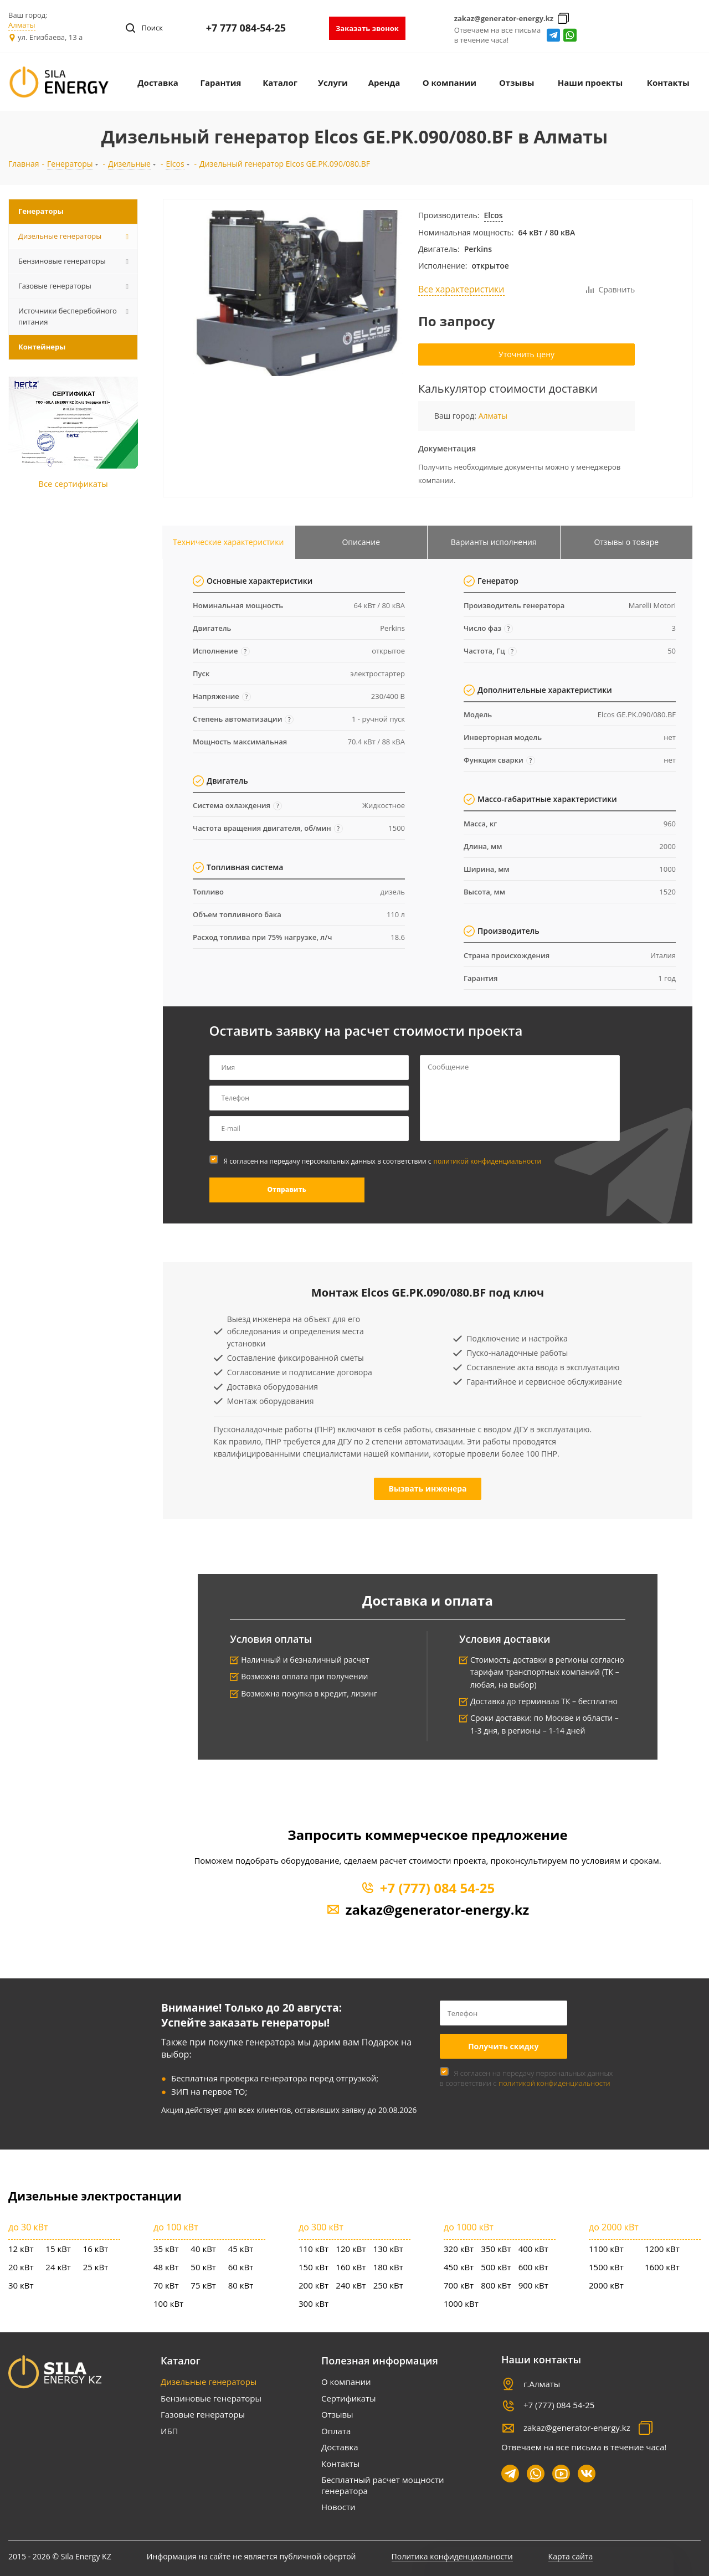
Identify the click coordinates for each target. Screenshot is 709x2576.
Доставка (339, 2446)
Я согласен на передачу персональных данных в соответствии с (383, 1161)
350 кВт (496, 2248)
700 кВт (459, 2285)
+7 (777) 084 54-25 (437, 1888)
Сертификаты (348, 2398)
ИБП (169, 2430)
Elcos (493, 215)
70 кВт (166, 2285)
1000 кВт (461, 2303)
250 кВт (388, 2285)
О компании (346, 2381)
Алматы (21, 25)
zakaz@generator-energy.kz (504, 18)
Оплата (336, 2430)
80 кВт (241, 2285)
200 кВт (313, 2285)
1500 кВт (606, 2266)
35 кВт (166, 2248)
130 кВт (388, 2248)
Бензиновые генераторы (211, 2398)
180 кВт (388, 2266)
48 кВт (166, 2266)
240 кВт (351, 2285)
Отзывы (337, 2414)
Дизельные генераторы (208, 2381)
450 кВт (459, 2266)
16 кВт (96, 2248)
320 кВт (459, 2248)
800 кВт (496, 2285)
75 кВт (203, 2285)
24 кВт (58, 2266)
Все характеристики (461, 289)
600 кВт (533, 2266)
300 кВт (313, 2303)
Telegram (554, 35)
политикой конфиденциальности (488, 1161)
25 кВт (96, 2266)
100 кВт (168, 2303)
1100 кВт (606, 2248)
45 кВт (241, 2248)
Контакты (340, 2463)
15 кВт (58, 2248)
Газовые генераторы (203, 2414)
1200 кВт (662, 2248)
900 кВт (533, 2285)
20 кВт (21, 2266)
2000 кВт (606, 2285)
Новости (338, 2506)
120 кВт (351, 2248)
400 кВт (533, 2248)
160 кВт (351, 2266)
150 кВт (313, 2266)
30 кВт (21, 2285)
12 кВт (21, 2248)
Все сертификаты (73, 483)
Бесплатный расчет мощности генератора (382, 2485)
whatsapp (570, 35)
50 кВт (203, 2266)
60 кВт (241, 2266)
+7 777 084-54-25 (246, 27)
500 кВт (496, 2266)
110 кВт (313, 2248)
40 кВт (203, 2248)
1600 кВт (662, 2266)
